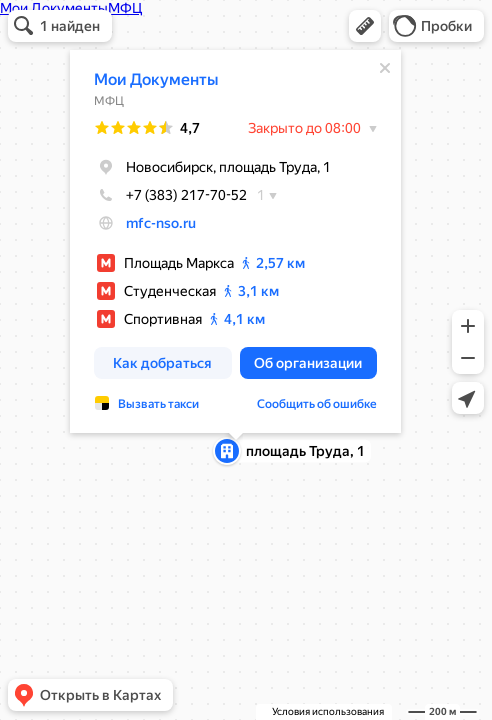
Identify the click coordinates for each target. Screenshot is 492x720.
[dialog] (235, 241)
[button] (365, 26)
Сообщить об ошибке (317, 404)
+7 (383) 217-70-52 (170, 195)
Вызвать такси (158, 404)
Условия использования (328, 711)
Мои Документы (156, 79)
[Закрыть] (385, 68)
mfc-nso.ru (161, 223)
